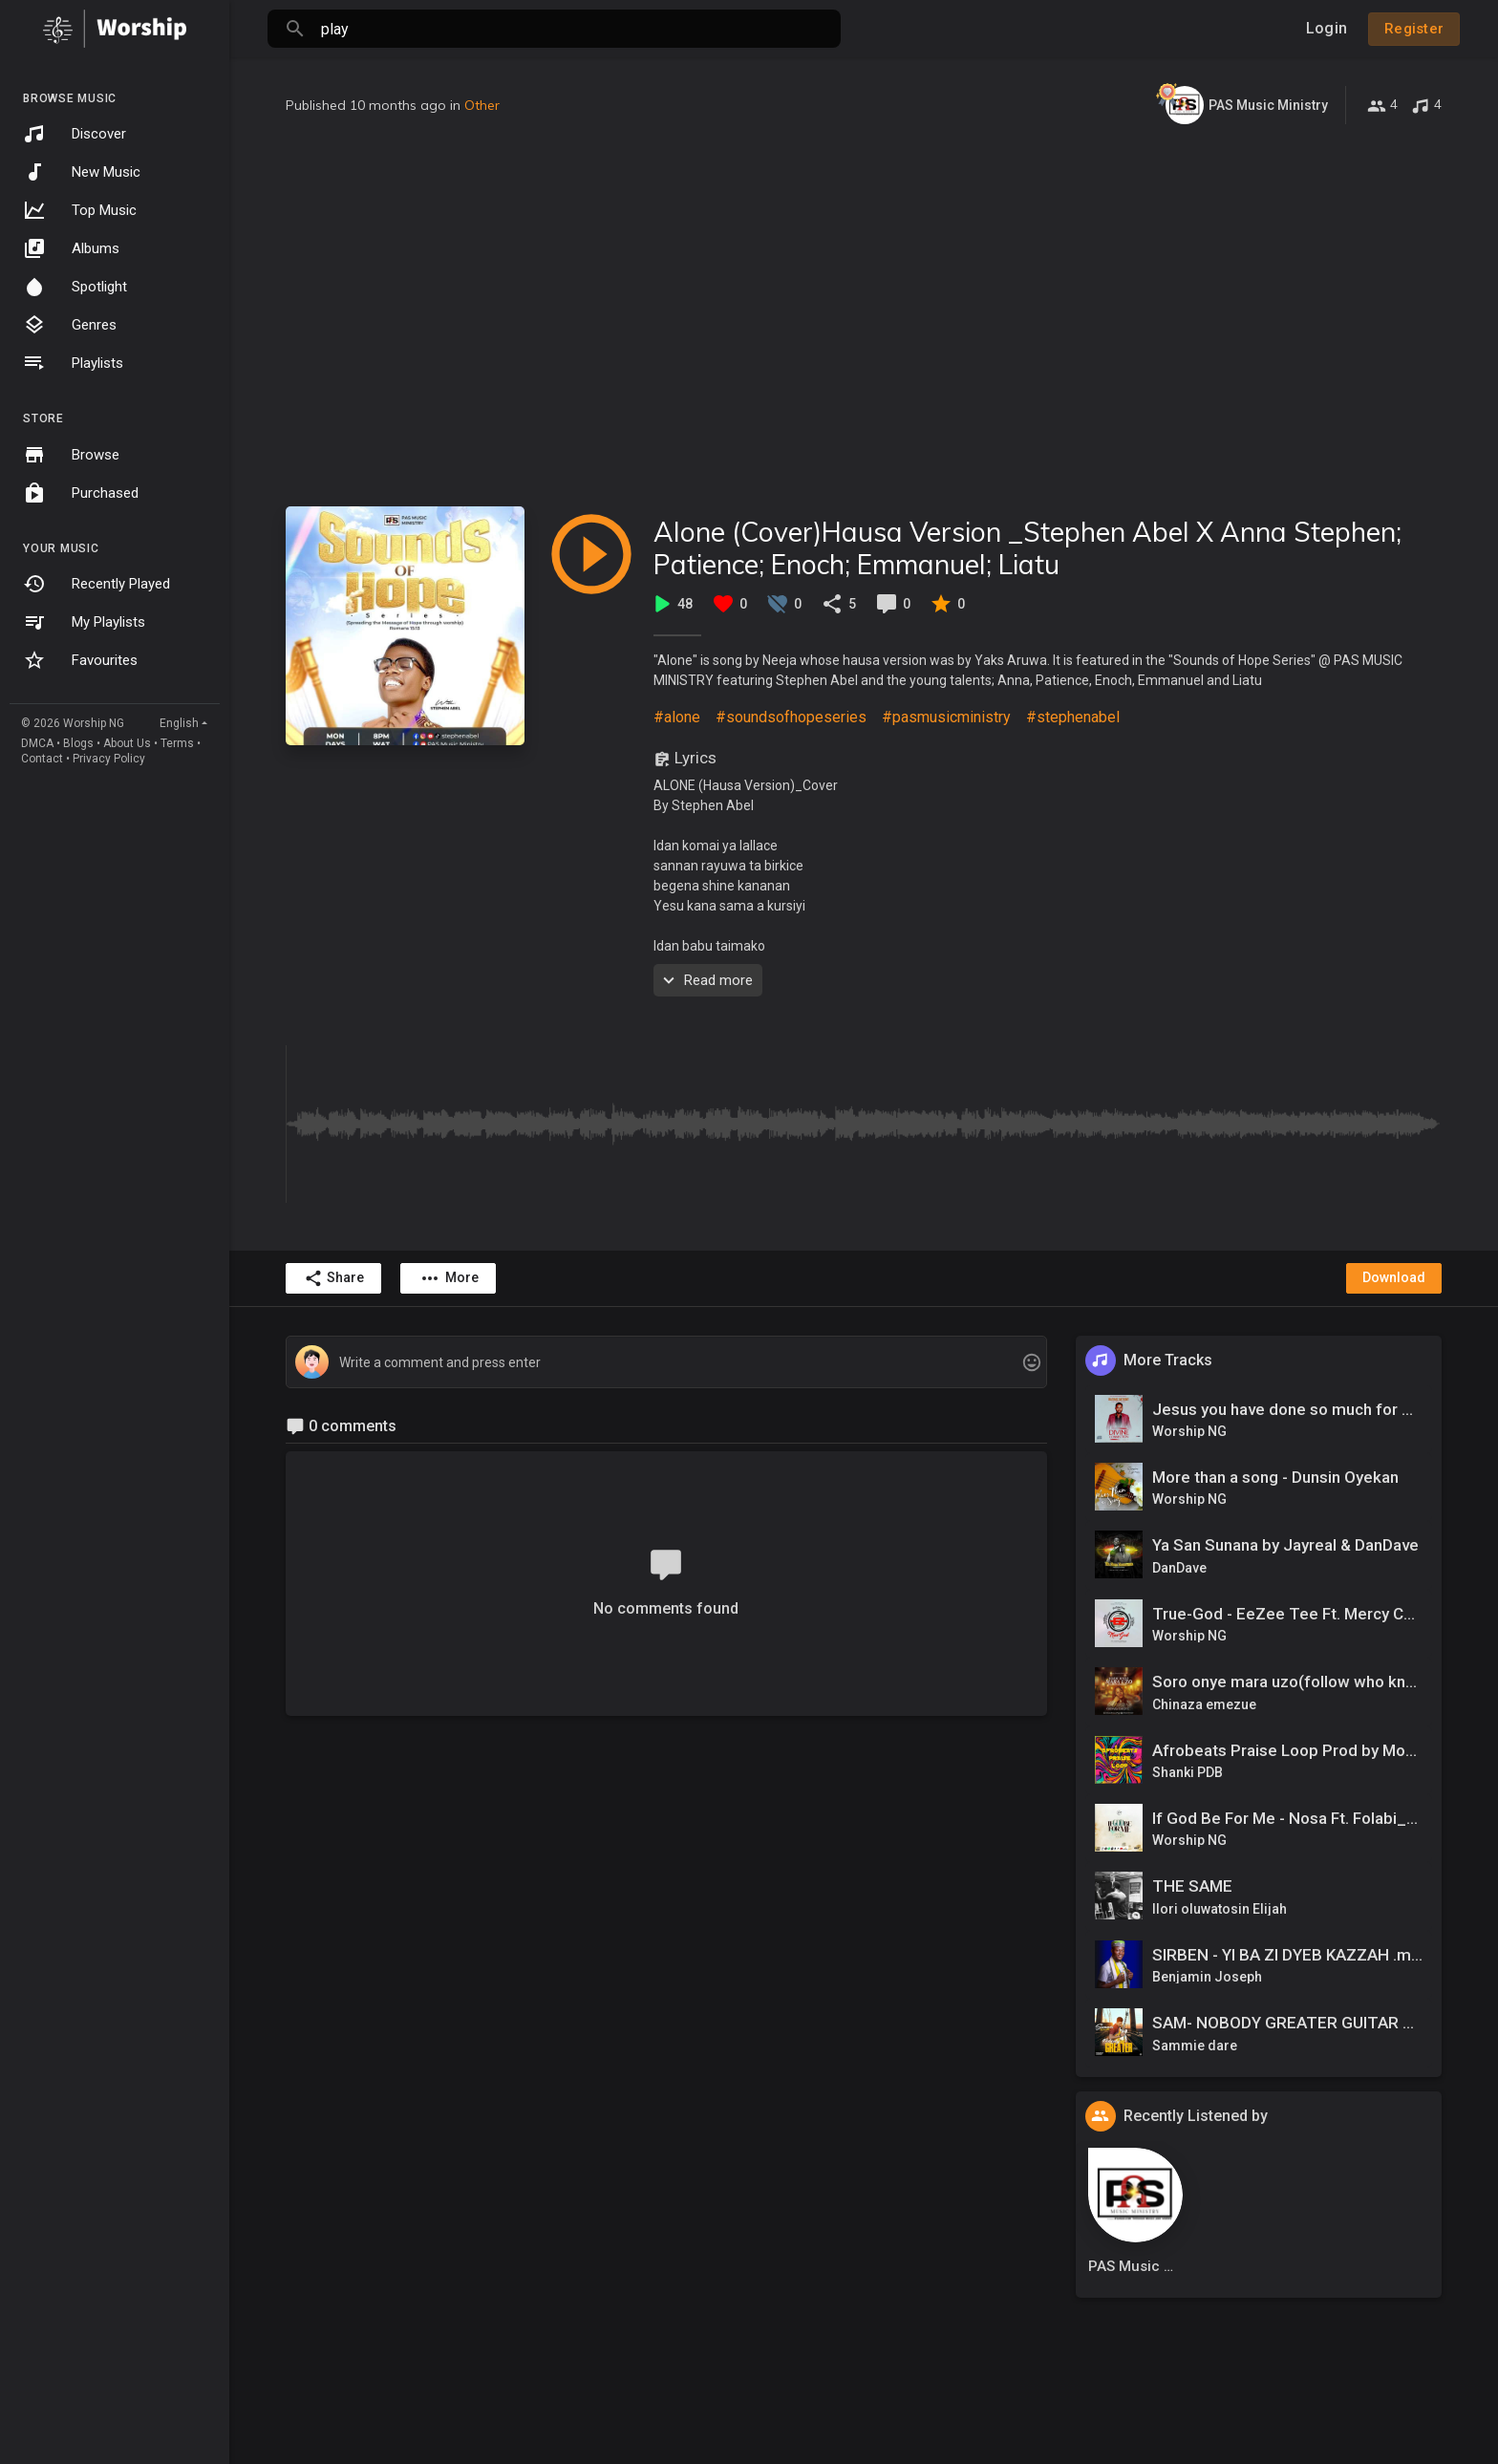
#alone (676, 717)
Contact (42, 758)
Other (482, 105)
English (179, 723)
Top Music (80, 210)
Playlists (73, 363)
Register (1414, 28)
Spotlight (75, 286)
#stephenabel (1073, 717)
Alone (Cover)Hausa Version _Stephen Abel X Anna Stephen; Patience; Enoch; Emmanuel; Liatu (1027, 548)
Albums (71, 248)
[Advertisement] (863, 315)
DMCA (37, 743)
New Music (81, 172)
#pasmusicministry (946, 717)
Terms (177, 743)
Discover (74, 133)
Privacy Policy (109, 758)
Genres (70, 324)
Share (334, 1278)
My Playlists (84, 622)
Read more (705, 980)
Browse (71, 454)
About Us (127, 743)
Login (1326, 28)
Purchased (81, 493)
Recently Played (96, 583)
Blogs (78, 743)
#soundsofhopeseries (791, 717)
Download (1393, 1277)
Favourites (80, 660)
